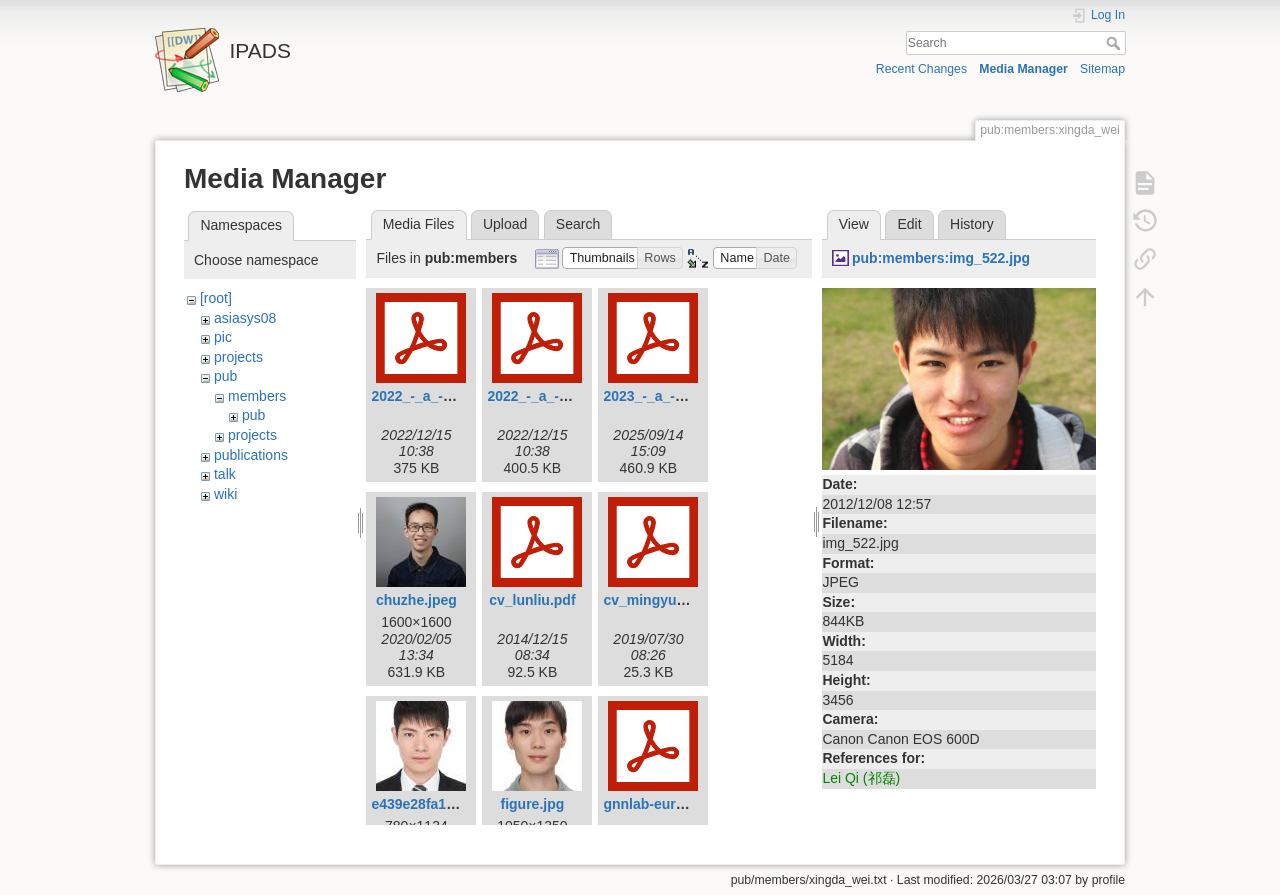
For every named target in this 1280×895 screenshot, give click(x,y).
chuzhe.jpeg (416, 600)
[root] (216, 298)
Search (1115, 43)
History (972, 224)
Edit (909, 224)
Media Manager (1023, 69)
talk (225, 474)
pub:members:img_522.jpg (941, 258)
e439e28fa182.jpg (428, 804)
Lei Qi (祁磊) (861, 778)
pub (225, 376)
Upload (505, 224)
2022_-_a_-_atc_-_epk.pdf (456, 396)
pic (223, 337)
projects (238, 357)
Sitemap (1102, 69)
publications (251, 455)
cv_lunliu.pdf (532, 600)
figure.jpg (533, 804)
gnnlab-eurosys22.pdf (675, 804)
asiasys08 (245, 318)
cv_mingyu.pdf (652, 600)
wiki (225, 494)
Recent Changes (921, 69)
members (257, 396)
